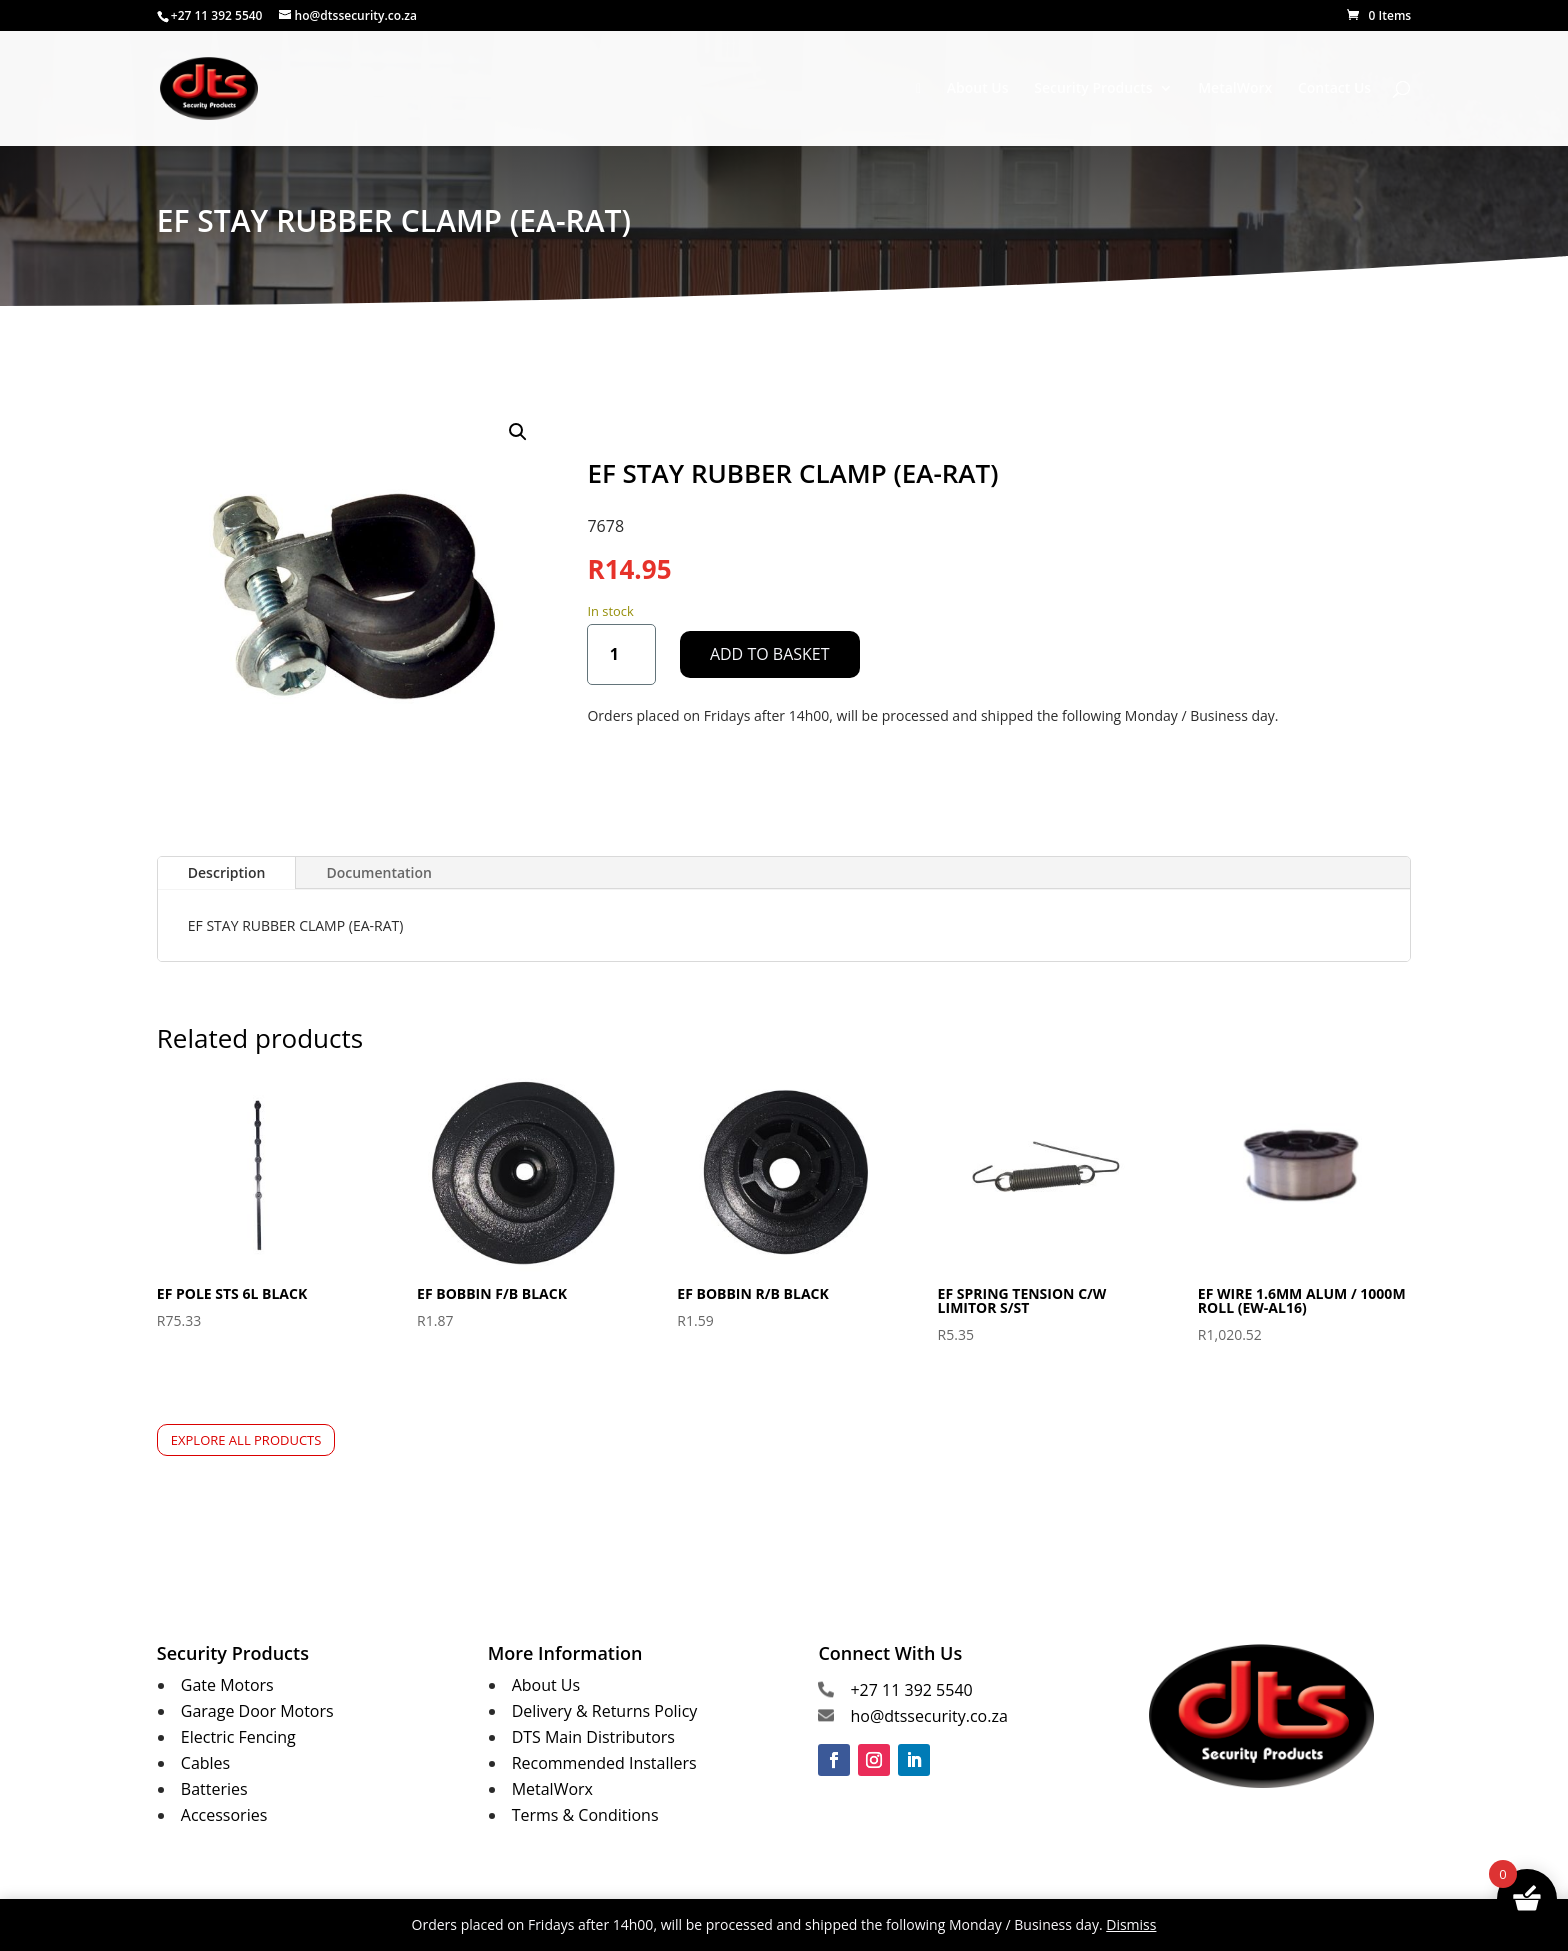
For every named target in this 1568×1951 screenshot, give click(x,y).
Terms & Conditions (585, 1815)
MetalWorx (1235, 89)
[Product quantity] (621, 654)
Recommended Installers (604, 1763)
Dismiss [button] (1131, 1924)
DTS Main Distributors (593, 1737)
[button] (518, 432)
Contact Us (1334, 89)
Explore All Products (246, 1440)
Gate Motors (227, 1685)
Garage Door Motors (257, 1711)
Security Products (1093, 89)
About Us (978, 89)
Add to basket (770, 654)
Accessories (224, 1815)
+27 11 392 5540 (911, 1690)
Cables (205, 1763)
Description (227, 872)
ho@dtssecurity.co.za (928, 1716)
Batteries (214, 1789)
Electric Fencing (238, 1737)
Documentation (379, 872)
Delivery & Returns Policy (605, 1711)
